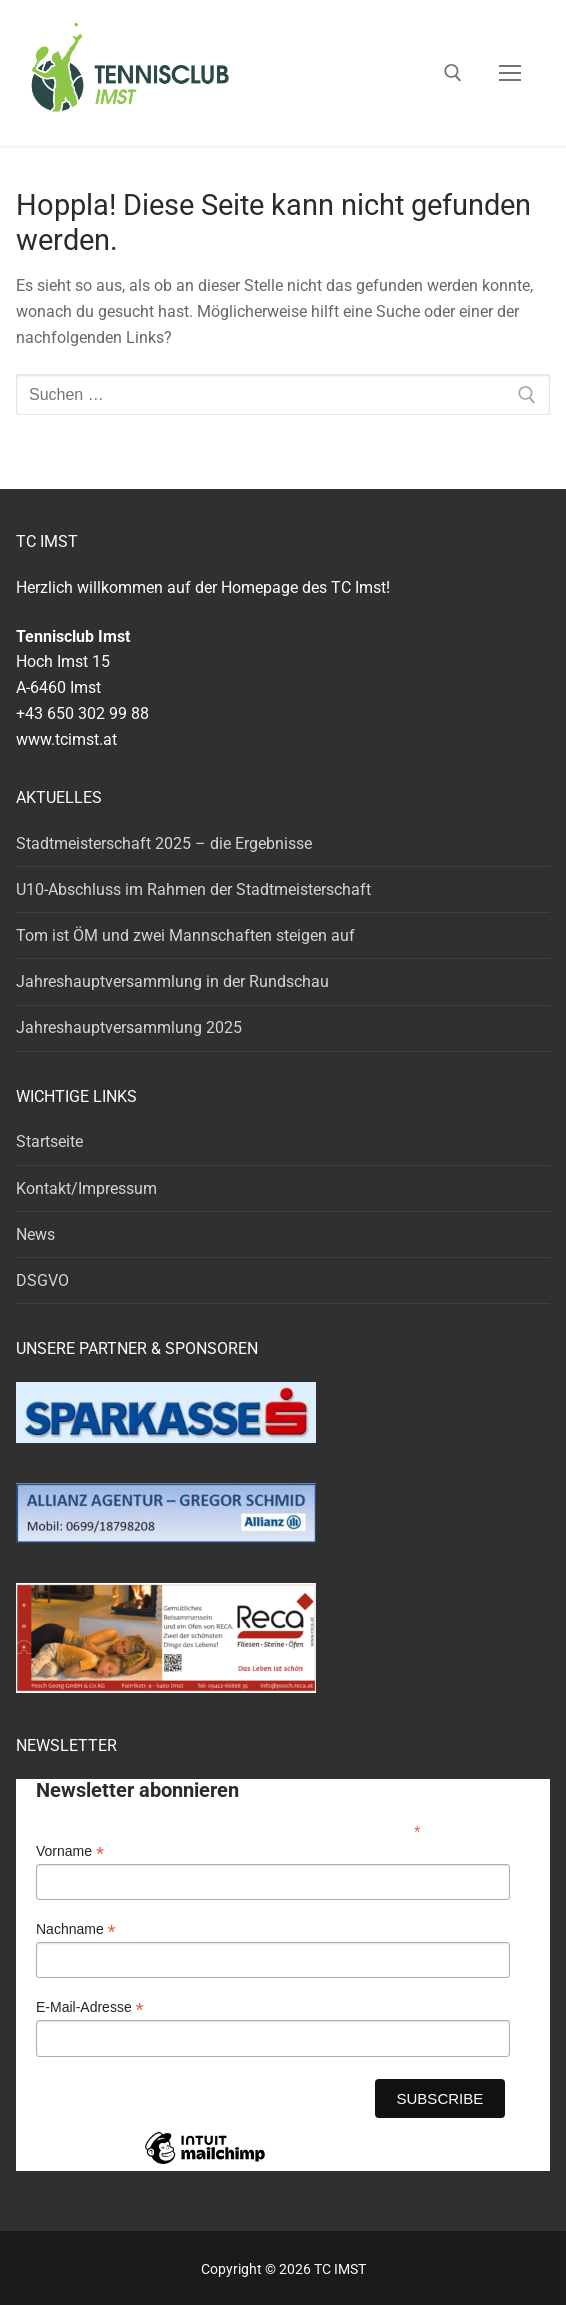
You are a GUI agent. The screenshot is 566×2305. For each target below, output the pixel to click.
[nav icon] (510, 73)
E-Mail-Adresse (90, 2007)
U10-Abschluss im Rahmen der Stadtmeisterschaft (193, 889)
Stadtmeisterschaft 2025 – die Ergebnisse (164, 843)
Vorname (70, 1851)
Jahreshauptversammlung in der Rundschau (172, 981)
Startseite (49, 1141)
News (35, 1234)
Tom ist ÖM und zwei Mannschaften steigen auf (185, 935)
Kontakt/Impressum (86, 1188)
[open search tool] (453, 73)
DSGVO (42, 1280)
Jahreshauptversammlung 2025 (129, 1027)
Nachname (76, 1929)
